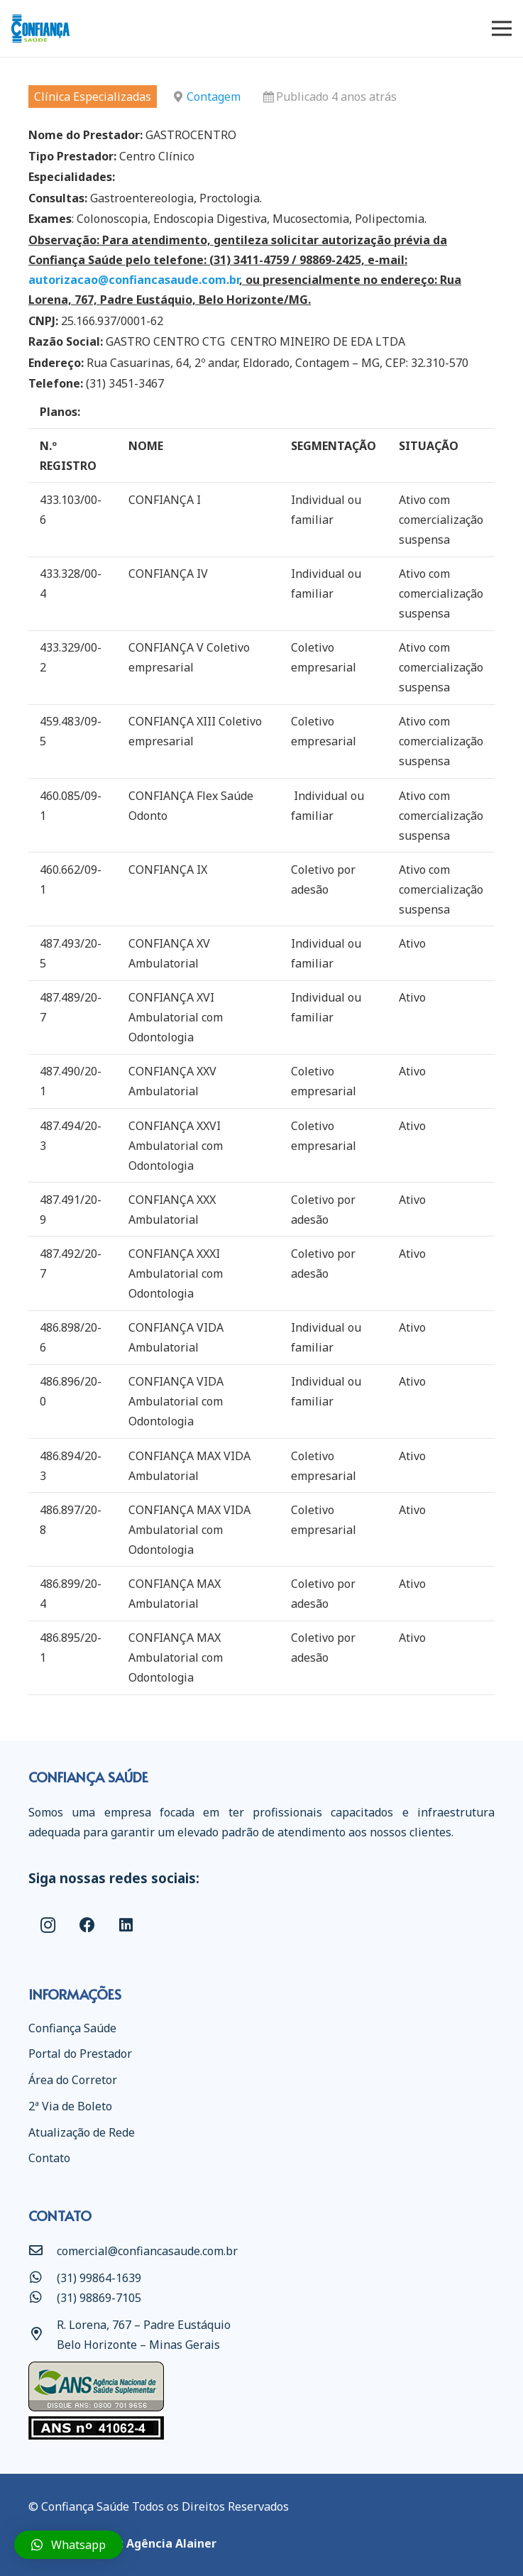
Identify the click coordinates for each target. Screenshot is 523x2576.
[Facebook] (86, 1925)
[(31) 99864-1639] (42, 2278)
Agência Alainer (171, 2543)
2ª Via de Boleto (70, 2106)
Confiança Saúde (72, 2028)
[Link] (40, 28)
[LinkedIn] (125, 1925)
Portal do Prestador (80, 2053)
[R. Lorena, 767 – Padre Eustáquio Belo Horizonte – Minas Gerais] (42, 2335)
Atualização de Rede (81, 2132)
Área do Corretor (72, 2080)
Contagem (214, 96)
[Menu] (502, 28)
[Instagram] (47, 1925)
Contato (49, 2158)
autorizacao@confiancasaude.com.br (133, 279)
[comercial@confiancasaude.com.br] (42, 2251)
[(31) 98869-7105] (42, 2298)
